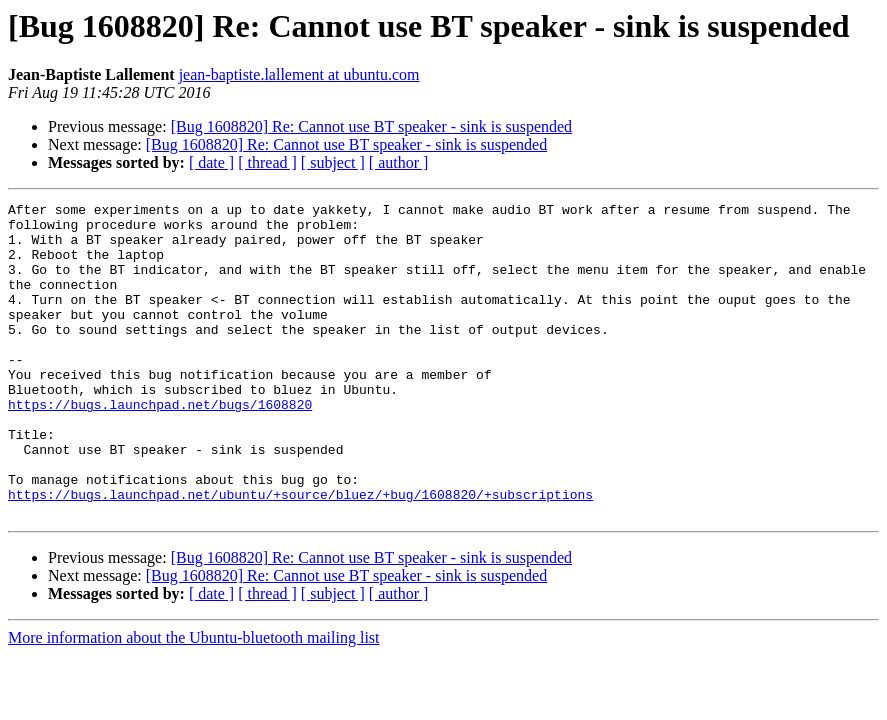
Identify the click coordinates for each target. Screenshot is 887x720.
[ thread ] (267, 162)
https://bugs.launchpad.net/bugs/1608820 (160, 446)
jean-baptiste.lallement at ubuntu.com (299, 74)
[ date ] (211, 162)
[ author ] (399, 162)
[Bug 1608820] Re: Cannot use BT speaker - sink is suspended (371, 126)
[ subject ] (333, 162)
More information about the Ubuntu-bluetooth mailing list (194, 700)
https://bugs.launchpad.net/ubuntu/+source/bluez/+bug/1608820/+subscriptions (300, 554)
